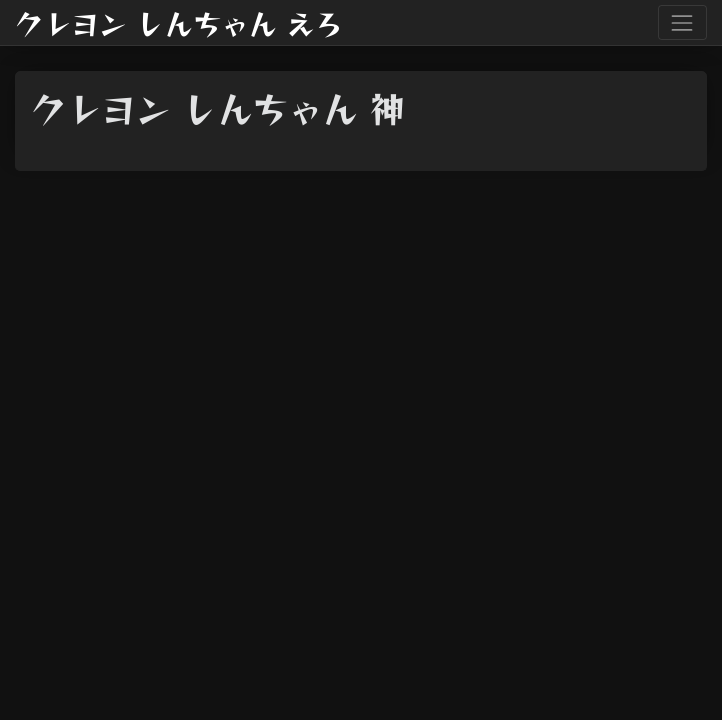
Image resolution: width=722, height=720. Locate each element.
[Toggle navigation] (682, 22)
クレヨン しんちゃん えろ (179, 23)
